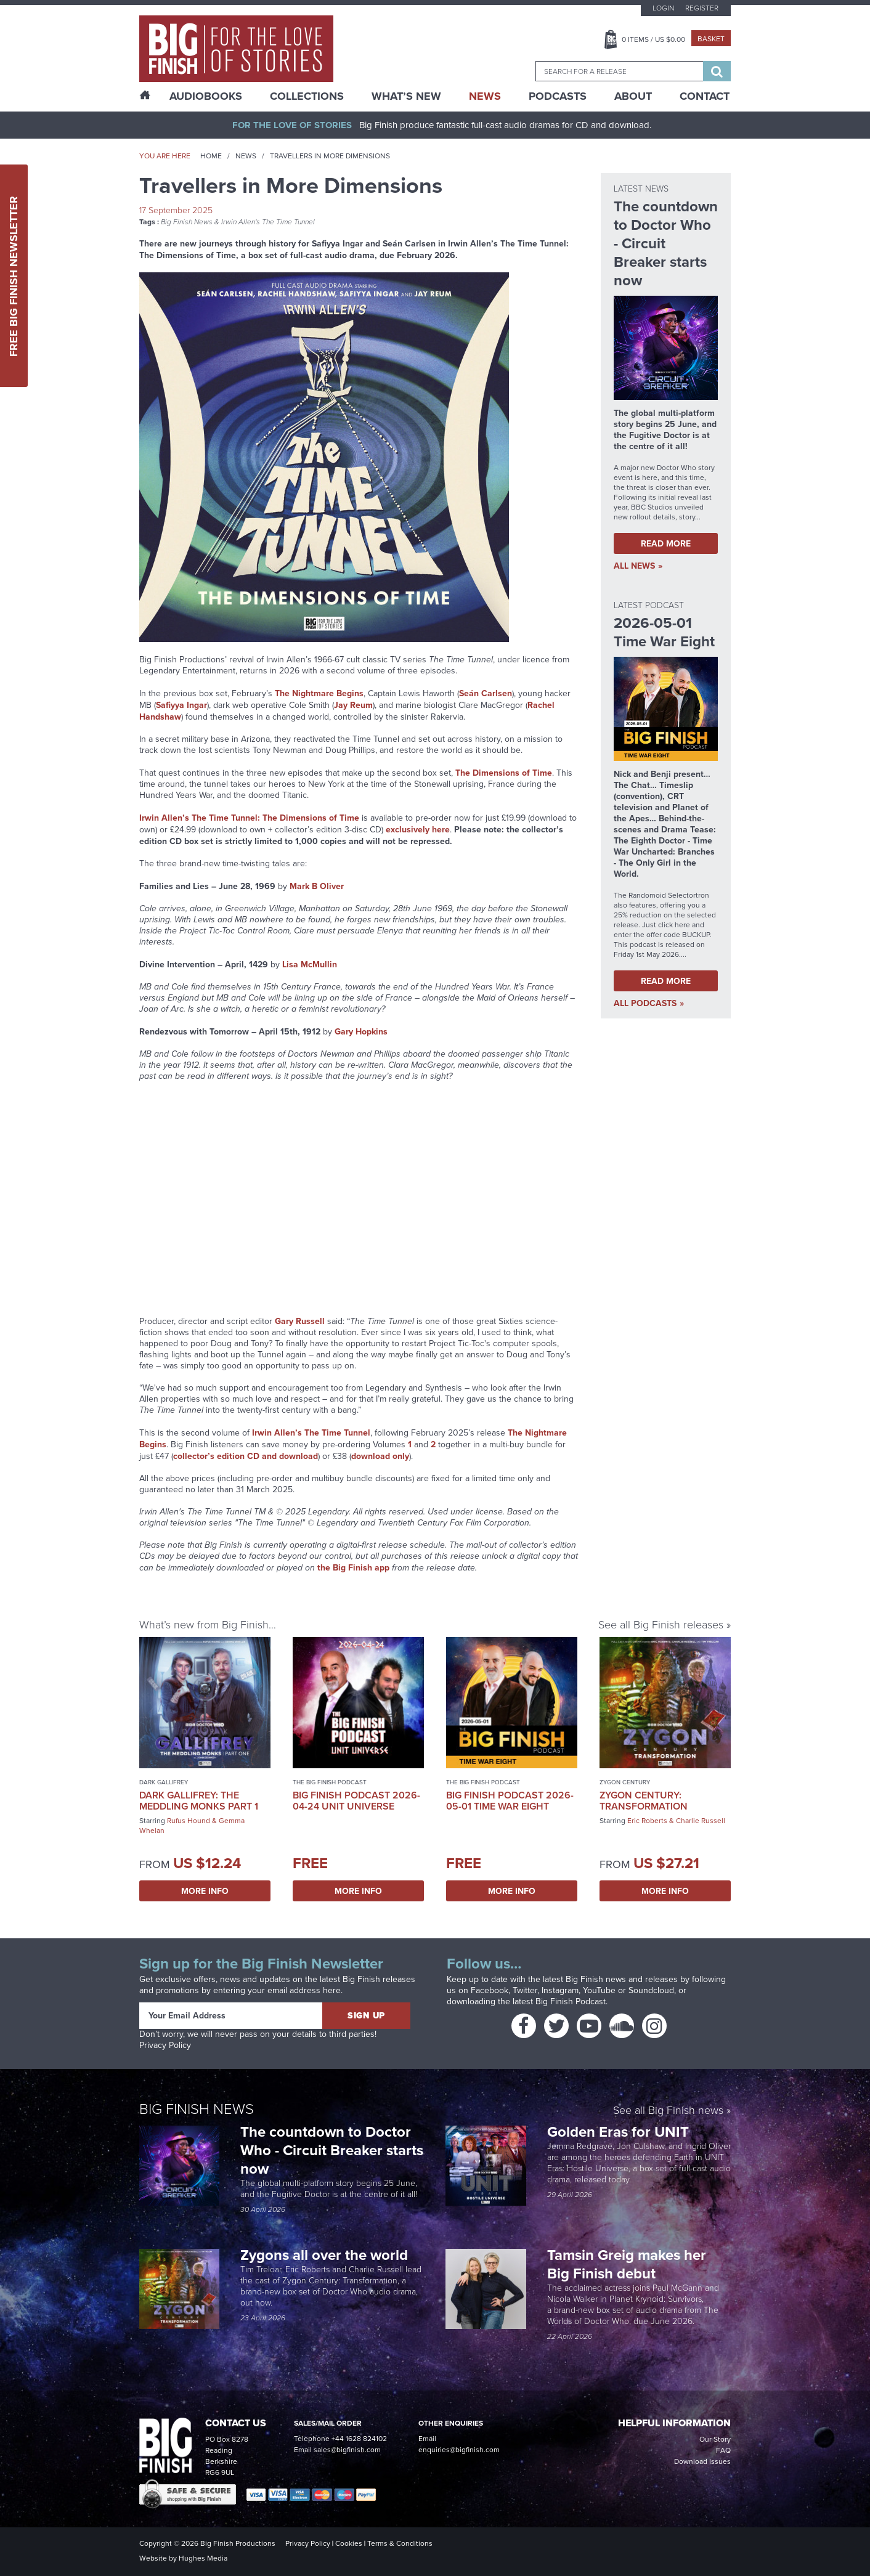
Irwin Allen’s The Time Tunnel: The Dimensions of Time (249, 817)
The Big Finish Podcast (330, 1782)
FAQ (723, 2450)
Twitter (525, 1990)
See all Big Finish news (668, 2111)
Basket (711, 38)
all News (634, 565)
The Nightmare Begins (319, 693)
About (633, 96)
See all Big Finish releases (660, 1625)
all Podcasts (645, 1003)
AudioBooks (205, 96)
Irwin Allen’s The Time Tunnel (311, 1432)
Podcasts (558, 96)
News (485, 96)
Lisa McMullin (309, 964)
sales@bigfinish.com (347, 2449)
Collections (307, 96)
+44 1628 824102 (359, 2438)
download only (380, 1456)
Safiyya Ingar (181, 705)
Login (663, 8)
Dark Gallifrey (163, 1782)
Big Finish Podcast (570, 2001)
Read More (666, 543)
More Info (205, 1891)
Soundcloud (651, 1990)
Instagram (560, 1990)
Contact (705, 96)
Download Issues (702, 2461)
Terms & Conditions (400, 2543)
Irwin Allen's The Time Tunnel (268, 221)
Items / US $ (653, 39)
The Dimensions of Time (503, 772)
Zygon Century (625, 1782)
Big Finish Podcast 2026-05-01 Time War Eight (510, 1800)
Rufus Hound (188, 1820)
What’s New (406, 96)
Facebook (489, 1990)
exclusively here (418, 829)
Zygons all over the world (326, 2254)
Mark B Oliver (317, 886)
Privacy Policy (165, 2045)
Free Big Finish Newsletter (14, 275)
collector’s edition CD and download (245, 1456)
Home (211, 155)
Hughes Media (203, 2558)
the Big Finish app (353, 1567)
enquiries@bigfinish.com (459, 2449)
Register (701, 8)
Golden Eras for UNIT (620, 2131)
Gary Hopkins (361, 1031)
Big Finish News (187, 221)
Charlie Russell (700, 1820)
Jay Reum (353, 705)
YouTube (599, 1990)
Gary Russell (300, 1321)
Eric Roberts (647, 1820)
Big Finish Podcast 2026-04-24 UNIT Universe (356, 1800)
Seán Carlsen (485, 693)
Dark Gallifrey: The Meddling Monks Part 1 (198, 1800)
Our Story (715, 2439)
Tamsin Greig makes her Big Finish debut (626, 2264)
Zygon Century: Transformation (644, 1800)
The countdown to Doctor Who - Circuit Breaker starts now (331, 2150)
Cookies (348, 2543)
